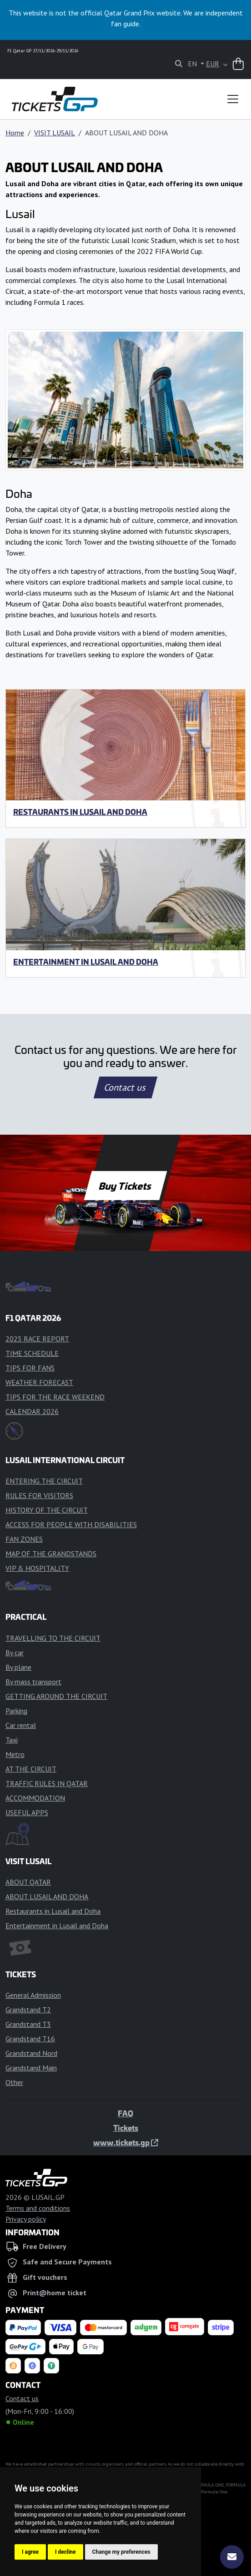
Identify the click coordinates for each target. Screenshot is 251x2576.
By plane (18, 1667)
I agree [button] (30, 2552)
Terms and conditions (37, 2208)
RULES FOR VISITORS (39, 1495)
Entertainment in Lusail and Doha (85, 961)
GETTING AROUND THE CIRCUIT (56, 1696)
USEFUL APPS (26, 1812)
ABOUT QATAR (28, 1881)
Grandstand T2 (28, 2009)
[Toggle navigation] (233, 99)
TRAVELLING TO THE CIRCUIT (52, 1638)
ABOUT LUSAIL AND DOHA (46, 1896)
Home (14, 132)
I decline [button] (65, 2552)
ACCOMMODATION (35, 1797)
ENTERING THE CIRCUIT (44, 1480)
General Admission (33, 1995)
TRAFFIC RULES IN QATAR (46, 1783)
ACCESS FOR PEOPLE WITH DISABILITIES (71, 1524)
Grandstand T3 (28, 2024)
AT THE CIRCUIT (30, 1768)
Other (14, 2082)
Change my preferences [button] (121, 2552)
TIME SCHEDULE (32, 1353)
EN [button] (193, 63)
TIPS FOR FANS (30, 1367)
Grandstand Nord (31, 2053)
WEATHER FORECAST (39, 1382)
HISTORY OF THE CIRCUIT (46, 1509)
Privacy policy (25, 2219)
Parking (16, 1710)
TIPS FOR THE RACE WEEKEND (55, 1396)
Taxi (11, 1739)
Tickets (125, 2127)
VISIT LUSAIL (54, 132)
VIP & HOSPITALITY (37, 1568)
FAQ (125, 2113)
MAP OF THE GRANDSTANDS (50, 1553)
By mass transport (33, 1681)
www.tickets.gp (125, 2142)
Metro (15, 1754)
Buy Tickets (125, 1185)
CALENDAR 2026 (32, 1411)
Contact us (125, 1087)
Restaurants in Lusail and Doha (80, 811)
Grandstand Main (31, 2067)
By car (14, 1652)
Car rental (20, 1725)
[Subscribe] (232, 2557)
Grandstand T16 (30, 2038)
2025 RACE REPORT (37, 1338)
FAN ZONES (24, 1539)
